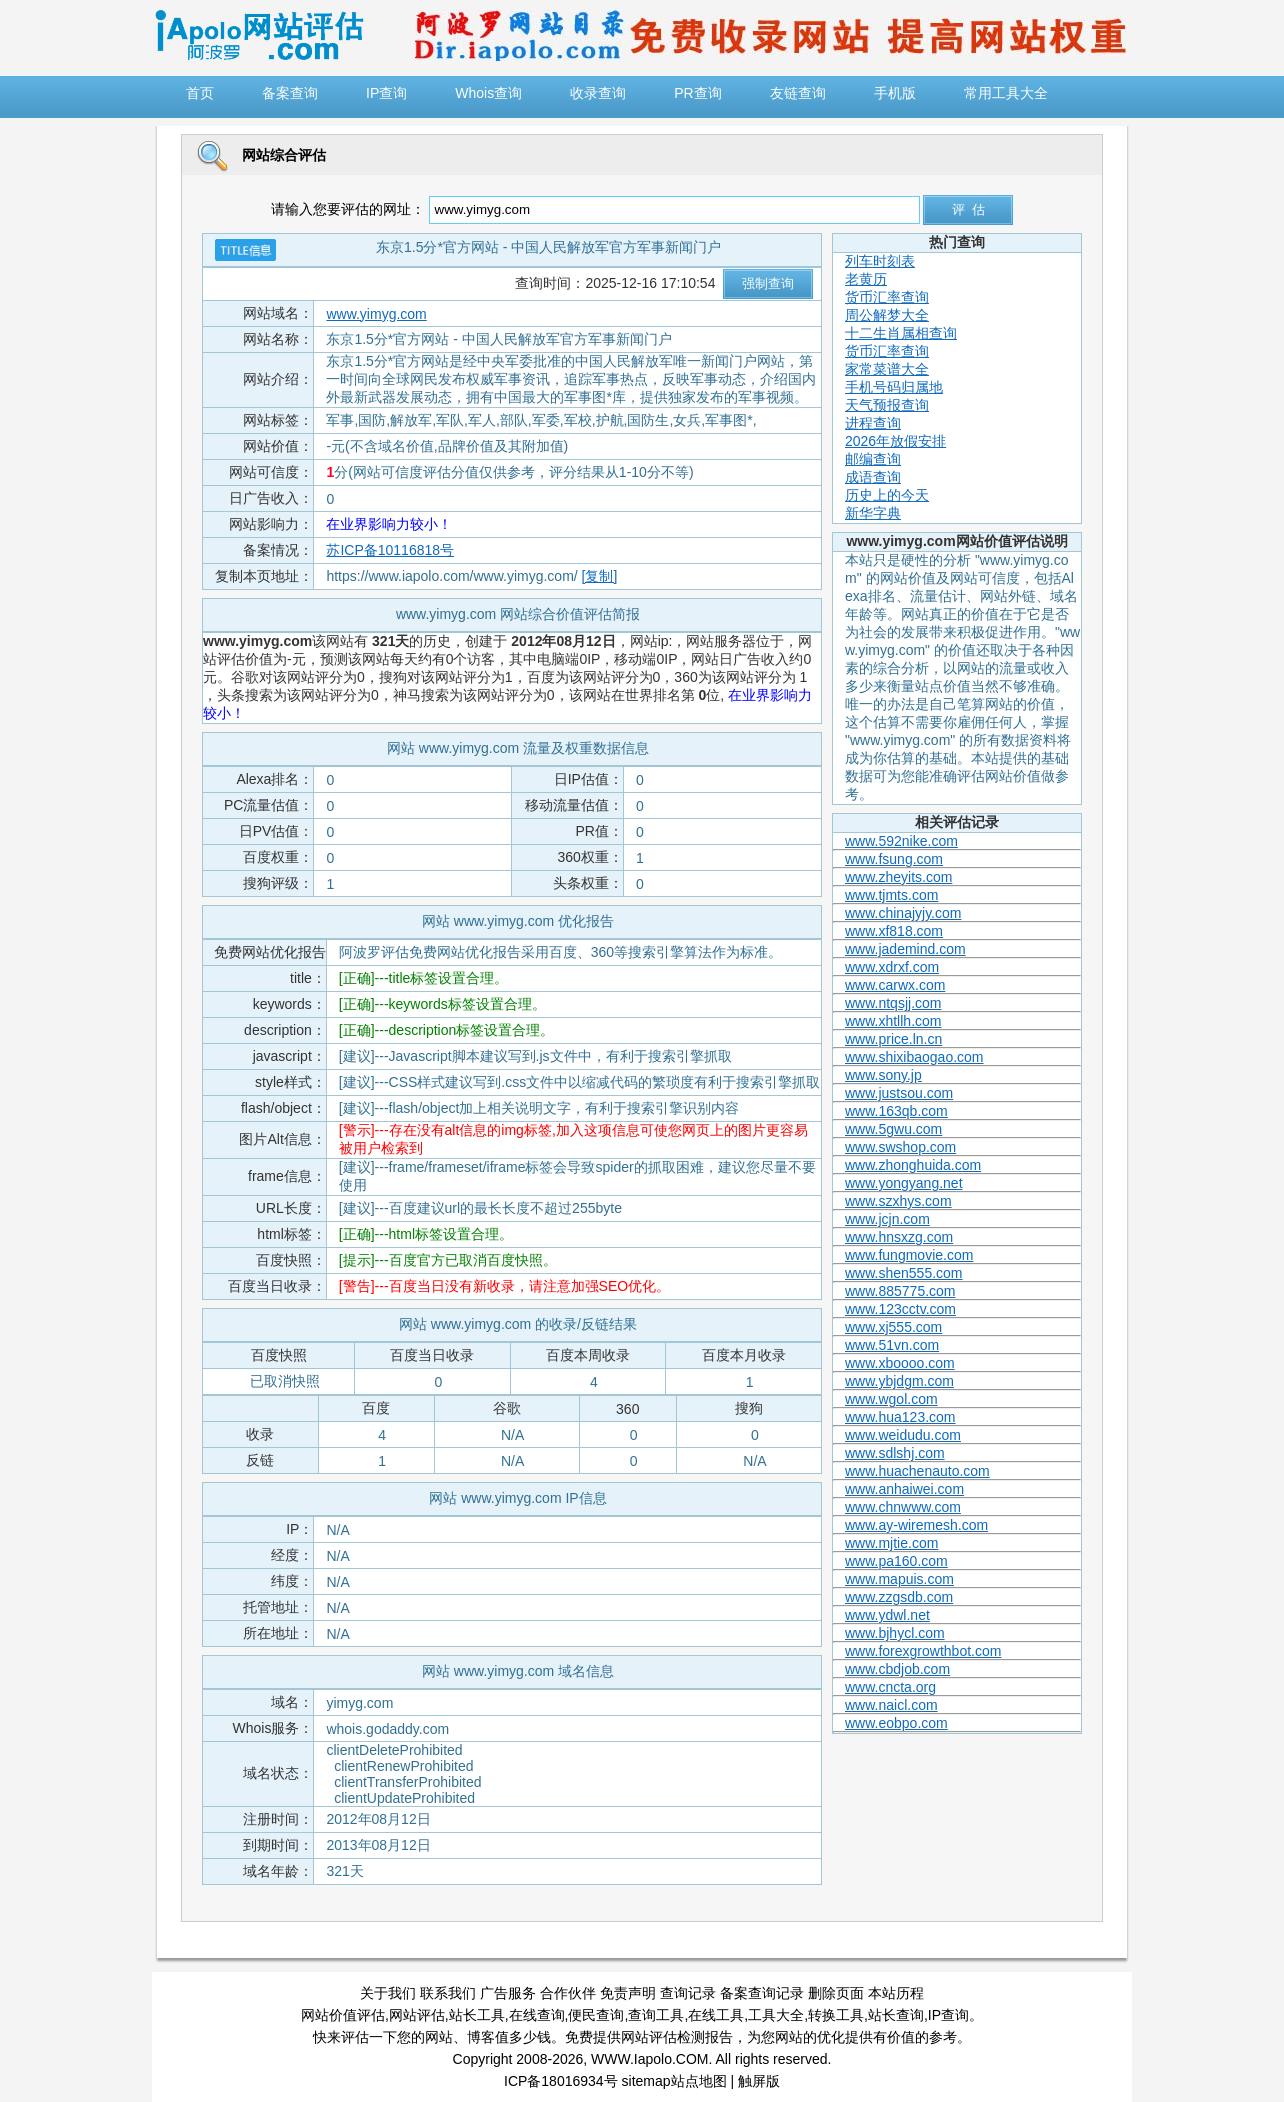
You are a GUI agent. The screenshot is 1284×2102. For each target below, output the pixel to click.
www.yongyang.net (904, 1183)
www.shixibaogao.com (914, 1057)
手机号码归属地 (894, 387)
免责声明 (628, 1993)
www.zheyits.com (898, 877)
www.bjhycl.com (895, 1633)
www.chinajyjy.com (903, 913)
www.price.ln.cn (893, 1039)
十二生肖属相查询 (901, 333)
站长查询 (896, 2015)
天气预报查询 (887, 405)
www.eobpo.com (896, 1723)
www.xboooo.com (900, 1363)
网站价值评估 (343, 2015)
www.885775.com (900, 1291)
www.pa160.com (896, 1561)
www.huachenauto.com (917, 1471)
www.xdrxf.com (892, 967)
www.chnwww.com (903, 1507)
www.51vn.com (892, 1345)
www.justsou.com (899, 1093)
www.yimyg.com (376, 314)
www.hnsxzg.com (899, 1237)
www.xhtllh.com (893, 1021)
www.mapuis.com (899, 1579)
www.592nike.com (901, 841)
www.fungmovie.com (909, 1255)
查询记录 (688, 1993)
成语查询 (873, 477)
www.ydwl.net (887, 1615)
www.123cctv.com (900, 1309)
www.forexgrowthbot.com (923, 1651)
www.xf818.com (894, 931)
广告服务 (508, 1993)
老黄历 (866, 279)
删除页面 (836, 1993)
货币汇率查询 (887, 297)
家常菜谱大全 (887, 369)
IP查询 (948, 2015)
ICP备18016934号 (561, 2081)
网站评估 (417, 2015)
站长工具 (477, 2015)
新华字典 (873, 513)
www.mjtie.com (891, 1543)
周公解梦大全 (887, 315)
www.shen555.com (904, 1273)
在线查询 (537, 2015)
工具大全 (776, 2015)
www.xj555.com (893, 1327)
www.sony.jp (883, 1075)
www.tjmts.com (891, 895)
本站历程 (896, 1993)
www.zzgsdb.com (899, 1597)
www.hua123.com (900, 1417)
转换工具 (836, 2015)
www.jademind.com (905, 949)
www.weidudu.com (903, 1435)
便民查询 (596, 2015)
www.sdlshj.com (895, 1453)
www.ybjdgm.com (899, 1381)
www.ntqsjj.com (893, 1003)
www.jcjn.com (887, 1219)
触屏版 (759, 2081)
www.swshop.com (900, 1147)
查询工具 (656, 2015)
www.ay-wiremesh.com (916, 1525)
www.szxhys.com (898, 1201)
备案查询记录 (762, 1993)
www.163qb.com (896, 1111)
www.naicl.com (891, 1705)
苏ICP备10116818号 (390, 550)
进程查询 (873, 423)
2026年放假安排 (895, 441)
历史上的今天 (887, 495)
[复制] (600, 576)
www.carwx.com (895, 985)
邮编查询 (873, 459)
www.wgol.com (891, 1399)
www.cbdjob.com (897, 1669)
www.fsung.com (894, 859)
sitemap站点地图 (674, 2081)
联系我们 (448, 1993)
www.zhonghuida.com (913, 1165)
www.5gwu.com (893, 1129)
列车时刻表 (880, 261)
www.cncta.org (890, 1687)
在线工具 (716, 2015)
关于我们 (388, 1993)
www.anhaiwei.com (904, 1489)
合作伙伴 (568, 1993)
